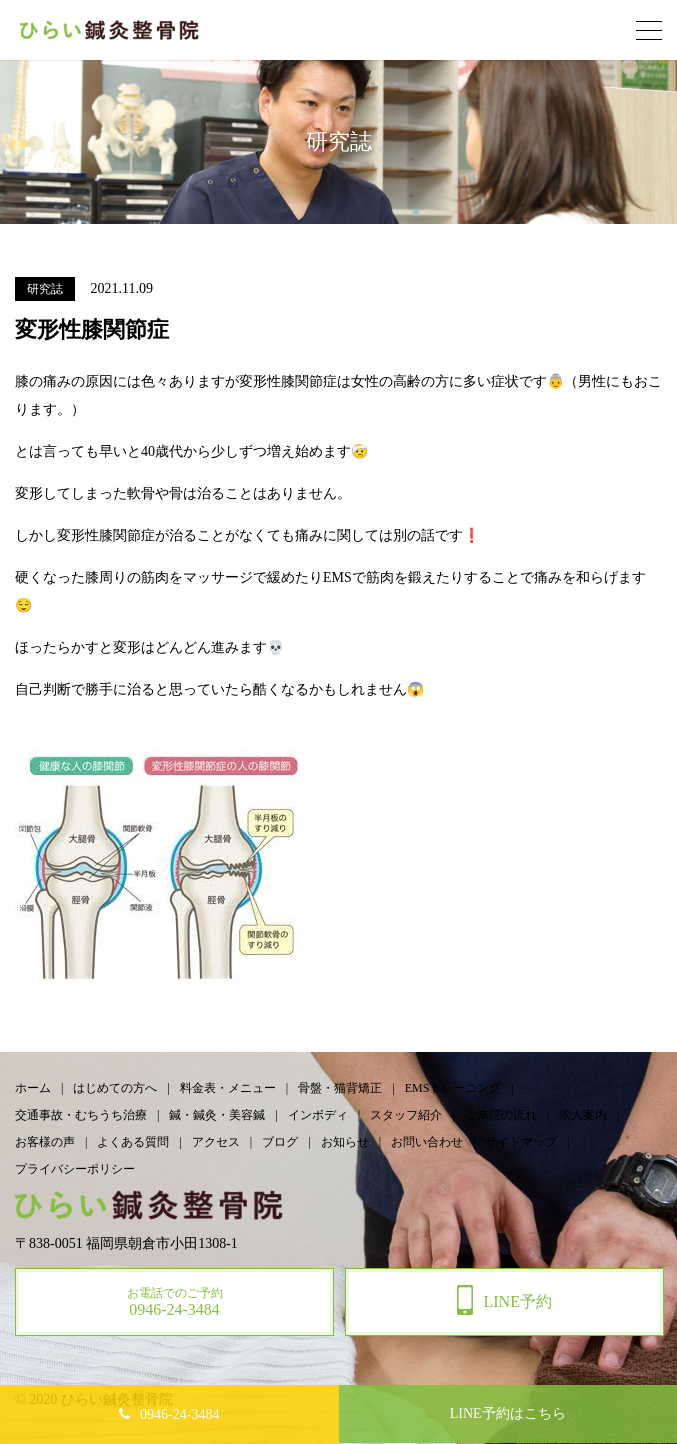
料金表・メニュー (228, 1088)
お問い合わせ (427, 1142)
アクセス (216, 1142)
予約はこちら (508, 1413)
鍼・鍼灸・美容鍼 (217, 1115)
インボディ (318, 1115)
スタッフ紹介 (406, 1115)
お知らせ (345, 1142)
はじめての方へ (115, 1088)
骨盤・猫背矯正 (340, 1088)
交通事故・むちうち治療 (81, 1115)
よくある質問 (133, 1142)
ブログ (280, 1142)
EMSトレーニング (453, 1088)
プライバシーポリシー (75, 1169)
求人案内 (583, 1115)
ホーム (33, 1088)
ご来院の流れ (501, 1115)
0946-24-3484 (179, 1414)
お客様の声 (45, 1142)
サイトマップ (521, 1142)
